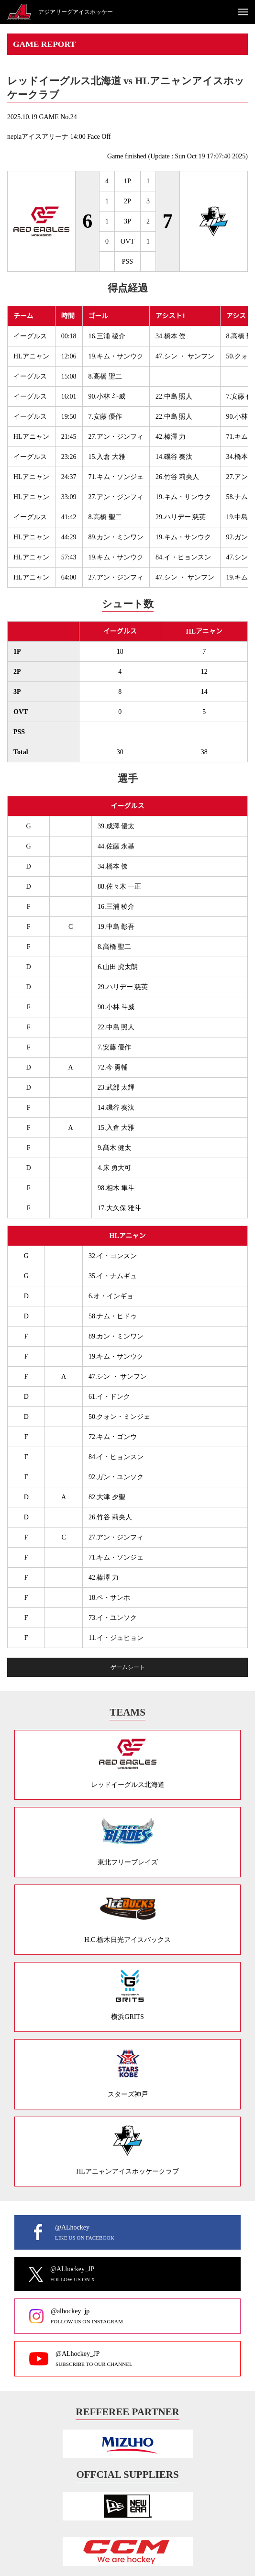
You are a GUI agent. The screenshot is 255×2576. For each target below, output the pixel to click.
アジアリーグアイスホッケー (75, 12)
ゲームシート (128, 1667)
